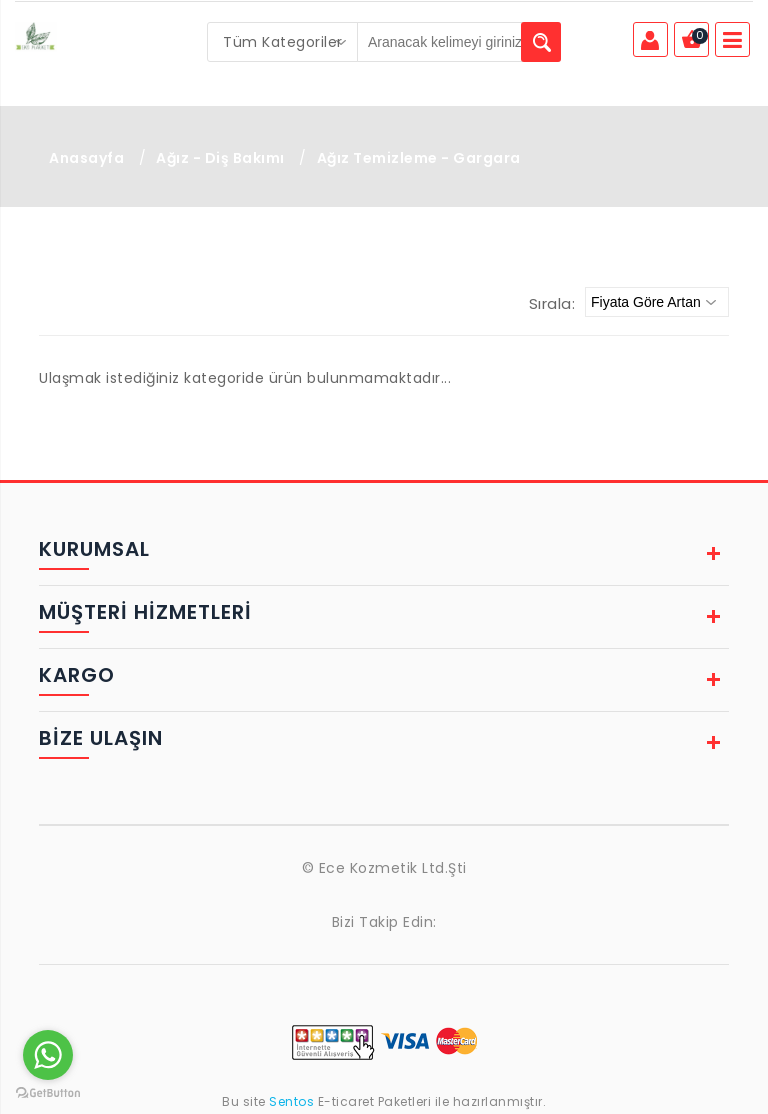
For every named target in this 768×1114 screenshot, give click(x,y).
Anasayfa (86, 158)
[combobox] (283, 42)
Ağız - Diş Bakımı (220, 158)
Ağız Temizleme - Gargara (419, 158)
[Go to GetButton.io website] (48, 1093)
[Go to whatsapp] (48, 1055)
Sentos (292, 1101)
